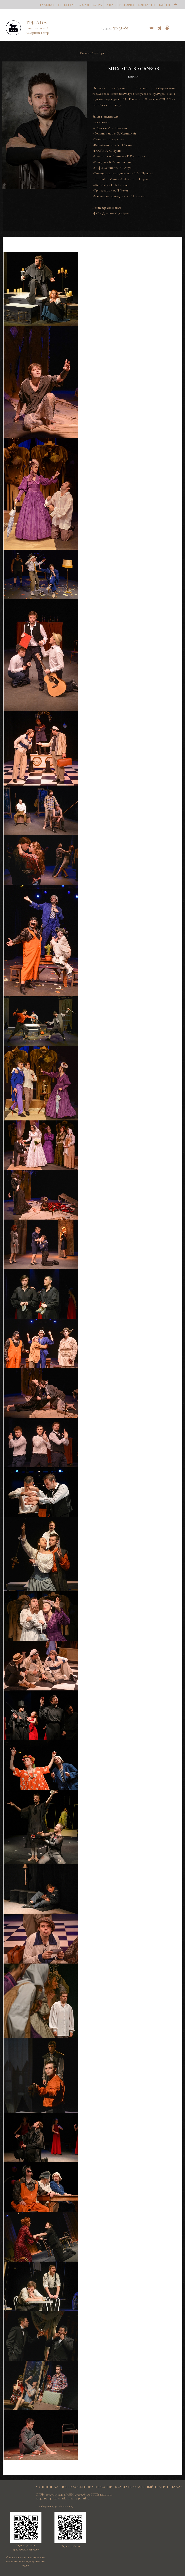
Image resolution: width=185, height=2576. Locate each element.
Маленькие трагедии (108, 196)
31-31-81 (115, 28)
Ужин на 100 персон (108, 139)
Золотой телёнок (106, 179)
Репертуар (66, 5)
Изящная (100, 162)
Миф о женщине (105, 168)
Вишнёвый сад (104, 145)
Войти (164, 5)
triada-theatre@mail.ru (74, 2498)
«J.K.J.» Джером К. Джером (111, 213)
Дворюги (100, 122)
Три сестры (102, 190)
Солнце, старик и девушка (112, 173)
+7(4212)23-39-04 (46, 2498)
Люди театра (90, 5)
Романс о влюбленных (109, 156)
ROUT (98, 150)
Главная (47, 5)
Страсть (100, 128)
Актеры (99, 53)
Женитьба (101, 185)
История (126, 5)
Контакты (146, 5)
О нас (111, 5)
